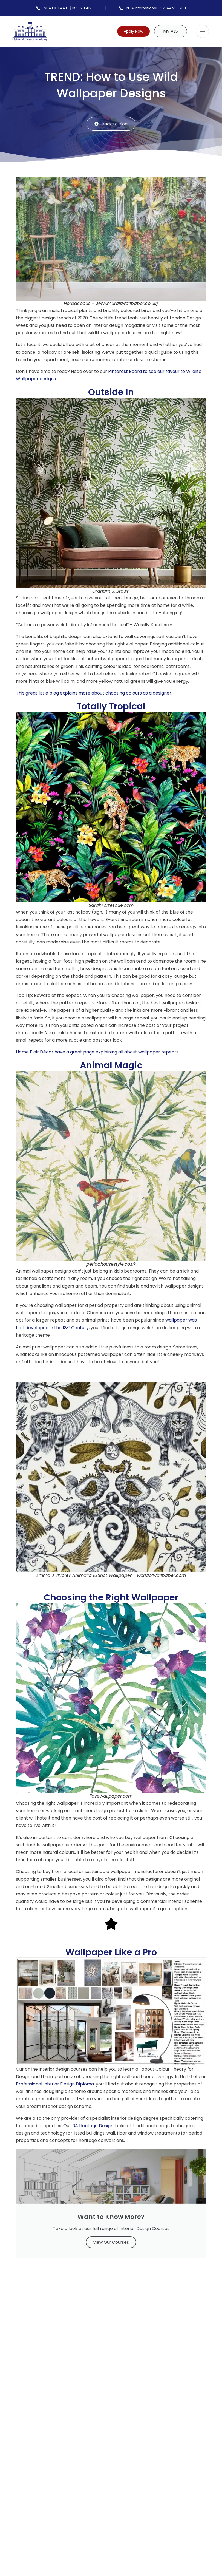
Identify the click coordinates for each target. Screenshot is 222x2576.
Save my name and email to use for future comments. (83, 2475)
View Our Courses (111, 2243)
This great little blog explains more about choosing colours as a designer (93, 693)
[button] (202, 31)
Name (26, 2428)
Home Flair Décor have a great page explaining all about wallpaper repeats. (97, 1052)
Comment (31, 2356)
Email (25, 2452)
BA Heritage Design (92, 2126)
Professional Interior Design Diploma (55, 2084)
